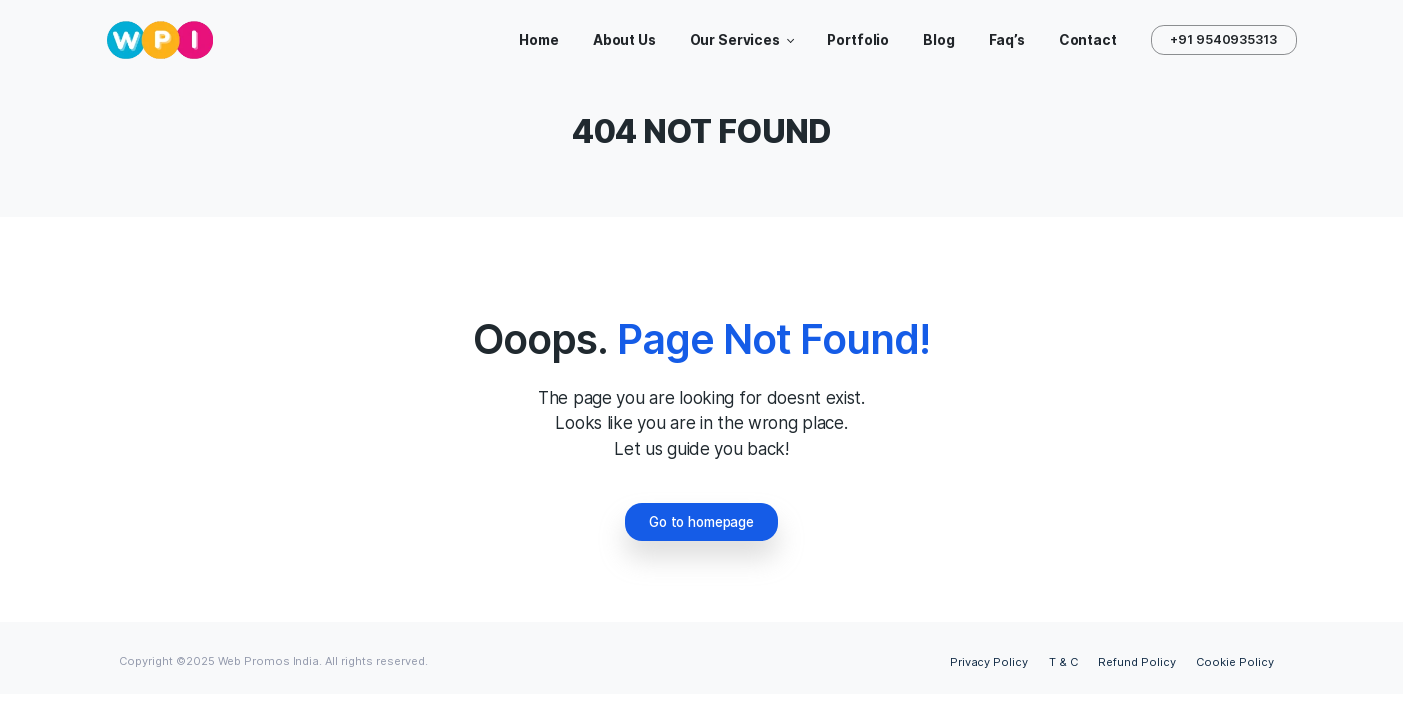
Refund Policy (1137, 662)
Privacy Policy (989, 662)
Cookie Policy (1235, 662)
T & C (1063, 662)
